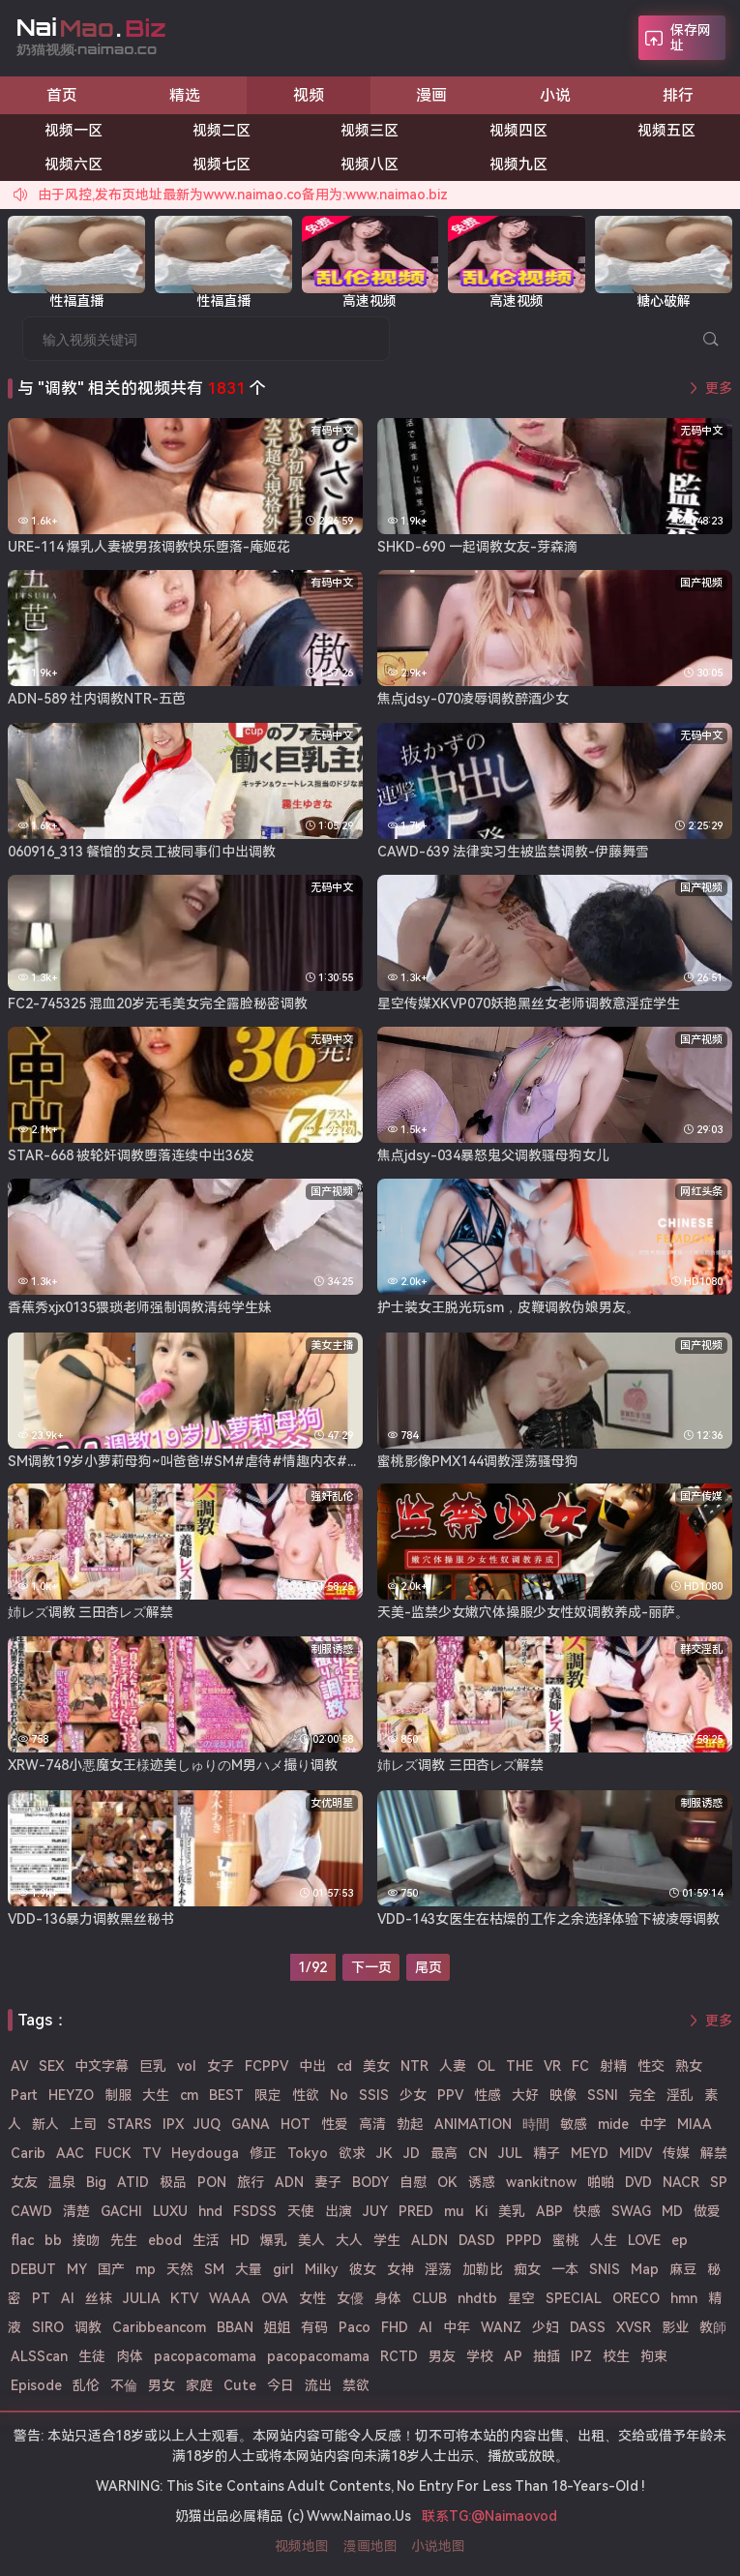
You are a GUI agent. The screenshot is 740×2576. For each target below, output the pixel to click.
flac (22, 2240)
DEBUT (33, 2269)
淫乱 (680, 2095)
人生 (603, 2240)
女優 (350, 2298)
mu (454, 2211)
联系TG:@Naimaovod (489, 2516)
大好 (525, 2095)
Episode (36, 2385)
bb (53, 2240)
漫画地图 (370, 2546)
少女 (413, 2095)
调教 (88, 2327)
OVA (274, 2298)
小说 (555, 95)
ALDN (429, 2240)
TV (151, 2153)
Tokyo (307, 2153)
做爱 (707, 2211)
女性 (312, 2298)
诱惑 (481, 2182)
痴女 (527, 2269)
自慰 (413, 2182)
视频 (308, 95)
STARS (129, 2124)
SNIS (604, 2269)
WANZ (501, 2327)
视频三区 (369, 130)
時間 (535, 2124)
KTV (184, 2298)
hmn (683, 2298)
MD (672, 2211)
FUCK (113, 2153)
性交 (651, 2066)
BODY (370, 2182)
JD (411, 2153)
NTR (414, 2066)
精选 (184, 95)
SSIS (374, 2095)
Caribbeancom (159, 2327)
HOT (296, 2124)
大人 (349, 2240)
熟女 (688, 2066)
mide (613, 2124)
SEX (51, 2066)
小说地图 (438, 2546)
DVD (638, 2182)
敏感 (573, 2124)
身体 (387, 2298)
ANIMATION (473, 2124)
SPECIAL (574, 2298)
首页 (61, 95)
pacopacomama (205, 2356)
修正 (263, 2153)
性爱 (334, 2124)
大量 (248, 2269)
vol (186, 2066)
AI (425, 2327)
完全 (642, 2095)
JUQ (207, 2124)
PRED (416, 2211)
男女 (161, 2385)
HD (240, 2240)
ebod (165, 2240)
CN (478, 2153)
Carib (28, 2153)
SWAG (631, 2211)
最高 (444, 2153)
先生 (123, 2240)
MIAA (694, 2124)
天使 (300, 2211)
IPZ (581, 2356)
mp (145, 2269)
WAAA (230, 2298)
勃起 (410, 2124)
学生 (386, 2240)
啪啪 (600, 2182)
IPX (173, 2124)
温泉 (61, 2182)
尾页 (428, 1967)
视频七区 (221, 164)
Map (645, 2269)
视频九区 (518, 164)
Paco (354, 2327)
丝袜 (98, 2298)
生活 (206, 2240)
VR (552, 2066)
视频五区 (666, 130)
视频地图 (302, 2546)
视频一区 (73, 130)
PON (211, 2182)
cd (344, 2066)
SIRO (48, 2327)
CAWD (31, 2211)
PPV (450, 2095)
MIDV (635, 2153)
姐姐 (276, 2327)
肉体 (129, 2356)
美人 (311, 2240)
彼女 (362, 2269)
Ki (481, 2211)
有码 (314, 2327)
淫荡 (438, 2269)
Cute (239, 2385)
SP (718, 2182)
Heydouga (205, 2153)
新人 (45, 2124)
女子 (220, 2066)
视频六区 (73, 164)
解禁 (713, 2153)
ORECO (636, 2298)
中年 (456, 2327)
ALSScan (39, 2356)
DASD (477, 2240)
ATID (133, 2182)
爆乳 (273, 2240)
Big (96, 2182)
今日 (280, 2385)
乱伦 (86, 2385)
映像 (563, 2095)
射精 (613, 2066)
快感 (587, 2211)
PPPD (524, 2240)
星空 (521, 2298)
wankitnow (541, 2182)
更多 (718, 388)
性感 (487, 2095)
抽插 (546, 2356)
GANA (250, 2124)
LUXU (170, 2211)
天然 (179, 2269)
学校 (479, 2356)
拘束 (653, 2356)
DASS (588, 2327)
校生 (616, 2356)
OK (447, 2182)
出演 (338, 2211)
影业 (675, 2327)
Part (24, 2095)
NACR (681, 2182)
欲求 (352, 2153)
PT (41, 2298)
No (339, 2095)
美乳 (511, 2211)
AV (19, 2066)
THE (519, 2066)
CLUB (429, 2298)
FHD (394, 2327)
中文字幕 (101, 2066)
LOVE (644, 2240)
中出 (312, 2066)
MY (77, 2269)
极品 (173, 2182)
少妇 (545, 2327)
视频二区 (221, 130)
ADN (289, 2182)
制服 (118, 2095)
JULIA (142, 2298)
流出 (318, 2385)
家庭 (199, 2385)
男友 (442, 2356)
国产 (111, 2269)
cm (189, 2095)
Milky (322, 2269)
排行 (678, 95)
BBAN (235, 2327)
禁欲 (356, 2385)
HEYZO (71, 2095)
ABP (549, 2211)
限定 (267, 2095)
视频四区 (518, 130)
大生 (155, 2095)
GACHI (121, 2211)
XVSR (633, 2327)
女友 (24, 2182)
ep (679, 2240)
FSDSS (255, 2211)
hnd (210, 2211)
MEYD (589, 2153)
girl (283, 2269)
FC (580, 2066)
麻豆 (682, 2269)
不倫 (123, 2385)
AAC (70, 2153)
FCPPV (266, 2066)
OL (486, 2066)
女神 (400, 2269)
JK (384, 2153)
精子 (546, 2153)
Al (67, 2298)
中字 (652, 2124)
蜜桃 (565, 2240)
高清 (372, 2124)
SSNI (602, 2095)
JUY (375, 2211)
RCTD (399, 2356)
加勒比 (482, 2269)
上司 (83, 2124)
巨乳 (152, 2066)
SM (214, 2269)
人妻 (452, 2066)
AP (513, 2356)
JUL (510, 2153)
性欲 (305, 2095)
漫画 (431, 95)
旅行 (250, 2182)
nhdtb (477, 2298)
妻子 (327, 2182)
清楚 (76, 2211)
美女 (376, 2066)
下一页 (371, 1967)
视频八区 (369, 164)
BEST (226, 2095)
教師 (712, 2327)
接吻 (86, 2240)
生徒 (91, 2356)
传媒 (676, 2153)
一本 (564, 2269)
